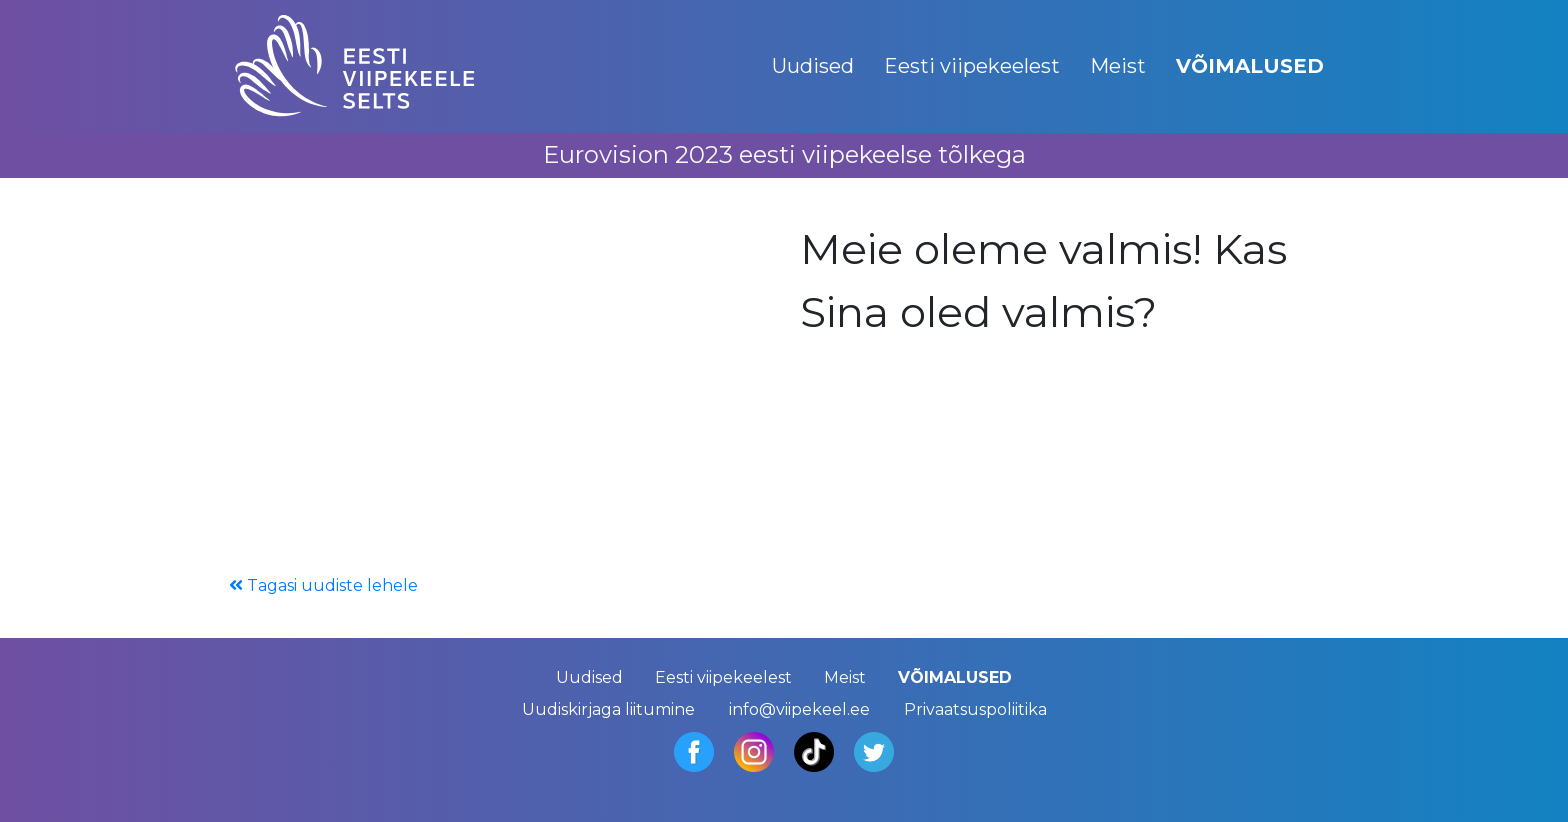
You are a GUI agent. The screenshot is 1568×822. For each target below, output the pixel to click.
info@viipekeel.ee (799, 709)
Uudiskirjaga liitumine (608, 709)
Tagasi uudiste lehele (323, 585)
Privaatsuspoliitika (975, 709)
